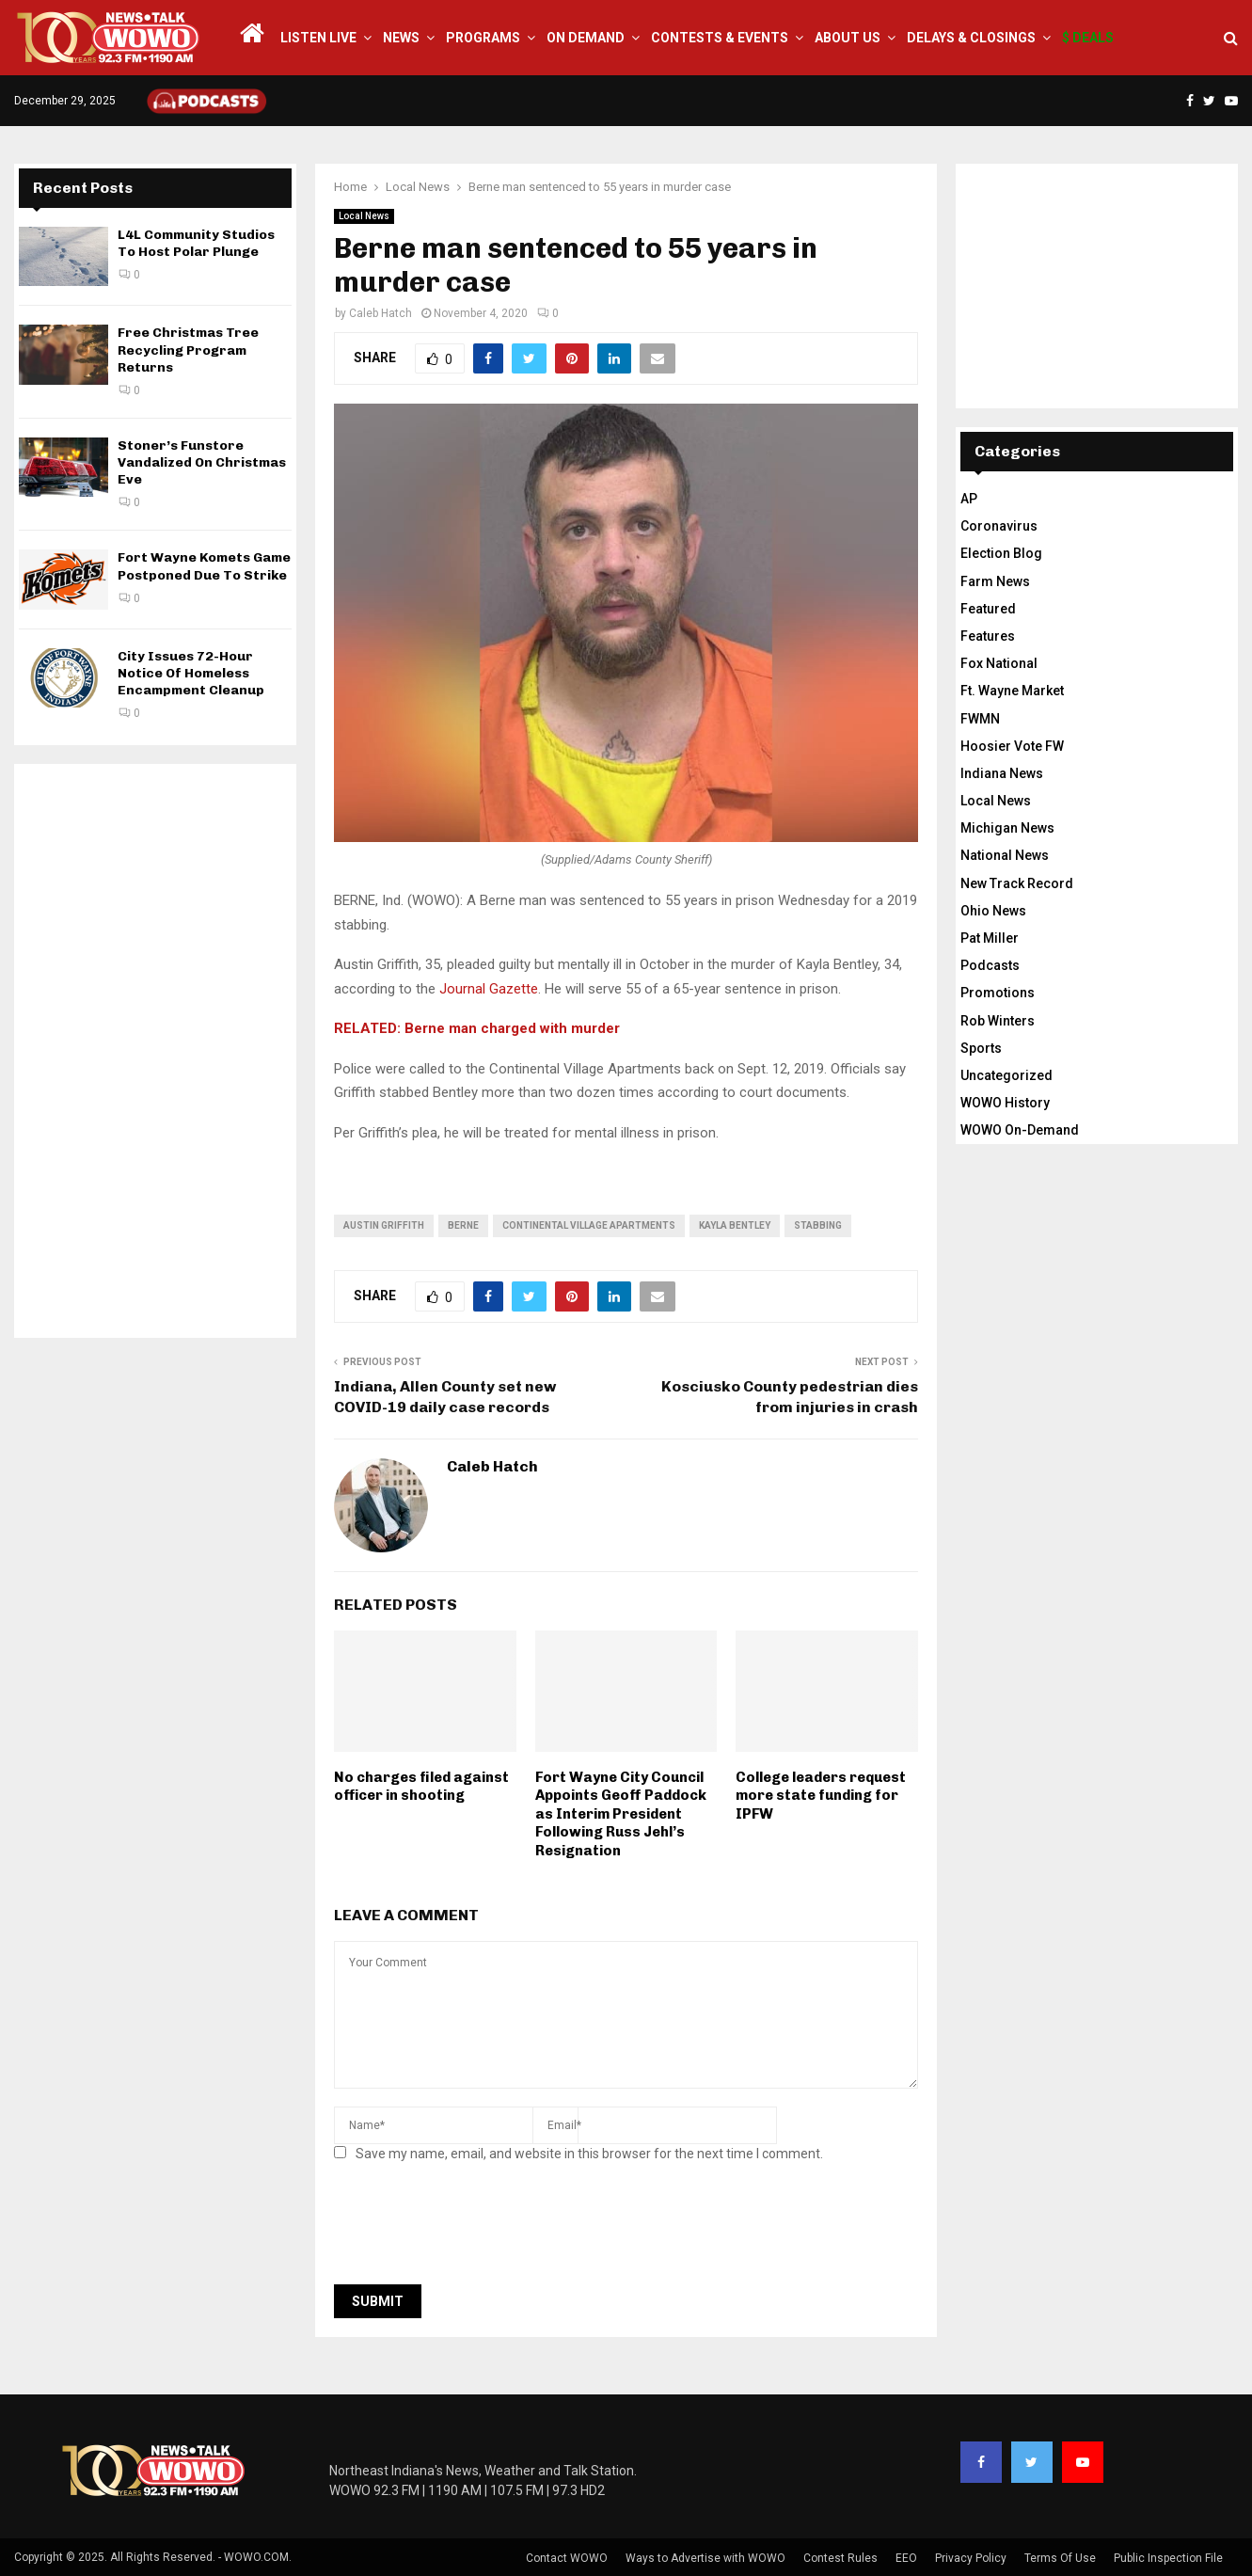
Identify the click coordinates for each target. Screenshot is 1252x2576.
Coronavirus (999, 525)
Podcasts (990, 965)
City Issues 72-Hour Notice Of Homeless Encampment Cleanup (191, 673)
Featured (988, 608)
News (401, 37)
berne (463, 1225)
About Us (847, 37)
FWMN (980, 718)
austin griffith (383, 1225)
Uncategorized (1006, 1075)
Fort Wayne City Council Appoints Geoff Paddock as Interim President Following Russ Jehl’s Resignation (620, 1814)
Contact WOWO (567, 2558)
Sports (981, 1048)
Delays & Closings (971, 37)
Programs (483, 37)
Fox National (999, 663)
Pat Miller (989, 938)
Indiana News (1001, 773)
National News (1004, 855)
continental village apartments (588, 1225)
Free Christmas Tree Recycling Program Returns (188, 349)
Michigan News (1007, 827)
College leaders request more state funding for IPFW (821, 1795)
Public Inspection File (1168, 2558)
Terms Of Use (1060, 2558)
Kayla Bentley (734, 1225)
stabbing (818, 1225)
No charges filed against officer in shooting (421, 1787)
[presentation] (477, 2229)
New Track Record (1016, 883)
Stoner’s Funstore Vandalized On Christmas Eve (202, 462)
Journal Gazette (488, 988)
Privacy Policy (970, 2558)
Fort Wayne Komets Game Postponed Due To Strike (204, 565)
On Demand (586, 37)
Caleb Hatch (380, 313)
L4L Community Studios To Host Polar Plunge (196, 243)
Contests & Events (719, 37)
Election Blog (1001, 553)
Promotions (997, 992)
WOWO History (1005, 1102)
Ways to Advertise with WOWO (705, 2558)
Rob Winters (997, 1020)
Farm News (995, 581)
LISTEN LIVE (318, 37)
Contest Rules (840, 2558)
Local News (364, 216)
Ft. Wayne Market (1012, 690)
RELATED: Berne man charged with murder (477, 1028)
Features (987, 636)
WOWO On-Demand (1019, 1129)
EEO (906, 2558)
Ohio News (993, 910)
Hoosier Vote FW (1012, 746)
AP (968, 498)
